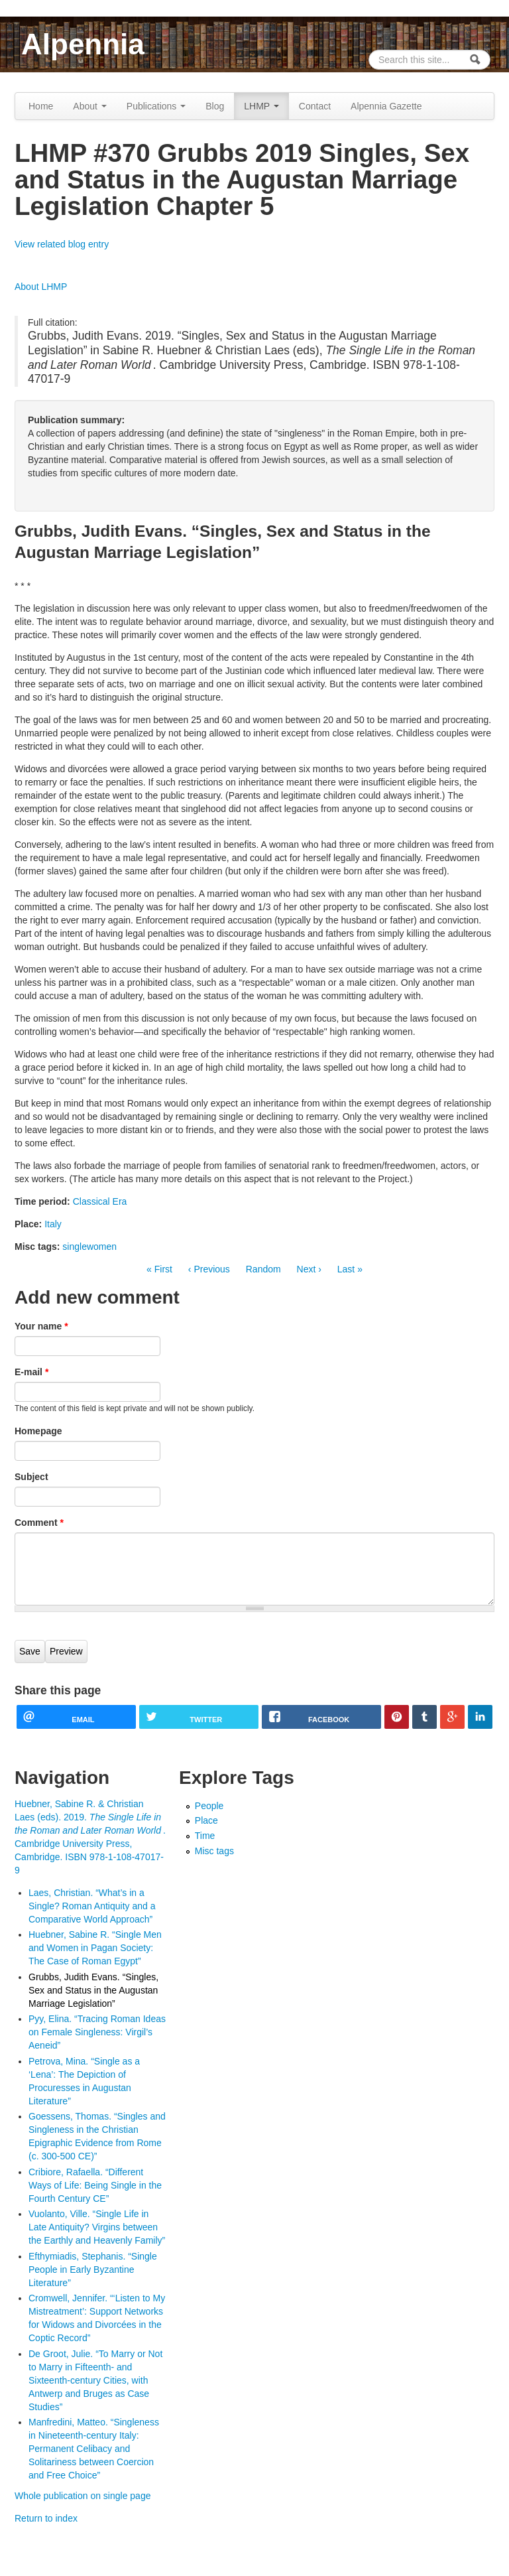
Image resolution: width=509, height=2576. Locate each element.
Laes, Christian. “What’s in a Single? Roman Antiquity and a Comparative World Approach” (91, 1906)
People (209, 1805)
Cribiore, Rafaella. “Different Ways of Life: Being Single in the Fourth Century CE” (95, 2185)
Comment (39, 1522)
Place (206, 1820)
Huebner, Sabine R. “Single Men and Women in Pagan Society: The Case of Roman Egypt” (95, 1947)
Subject (31, 1476)
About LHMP (41, 286)
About (89, 106)
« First (159, 1269)
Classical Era (100, 1201)
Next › (309, 1269)
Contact (315, 106)
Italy (53, 1224)
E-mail (31, 1372)
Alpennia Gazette (386, 106)
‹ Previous (209, 1269)
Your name (41, 1326)
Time (205, 1835)
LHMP (261, 106)
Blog (214, 106)
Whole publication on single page (82, 2495)
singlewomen (89, 1246)
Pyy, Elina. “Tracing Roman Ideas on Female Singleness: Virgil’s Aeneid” (97, 2032)
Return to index (46, 2518)
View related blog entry (62, 244)
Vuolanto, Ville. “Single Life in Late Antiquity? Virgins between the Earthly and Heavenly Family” (96, 2227)
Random (263, 1269)
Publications (156, 106)
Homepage (38, 1431)
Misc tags (214, 1851)
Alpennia (82, 44)
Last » (350, 1269)
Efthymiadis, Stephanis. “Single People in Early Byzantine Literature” (92, 2269)
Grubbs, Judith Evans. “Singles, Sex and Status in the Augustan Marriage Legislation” (93, 1990)
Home (40, 106)
